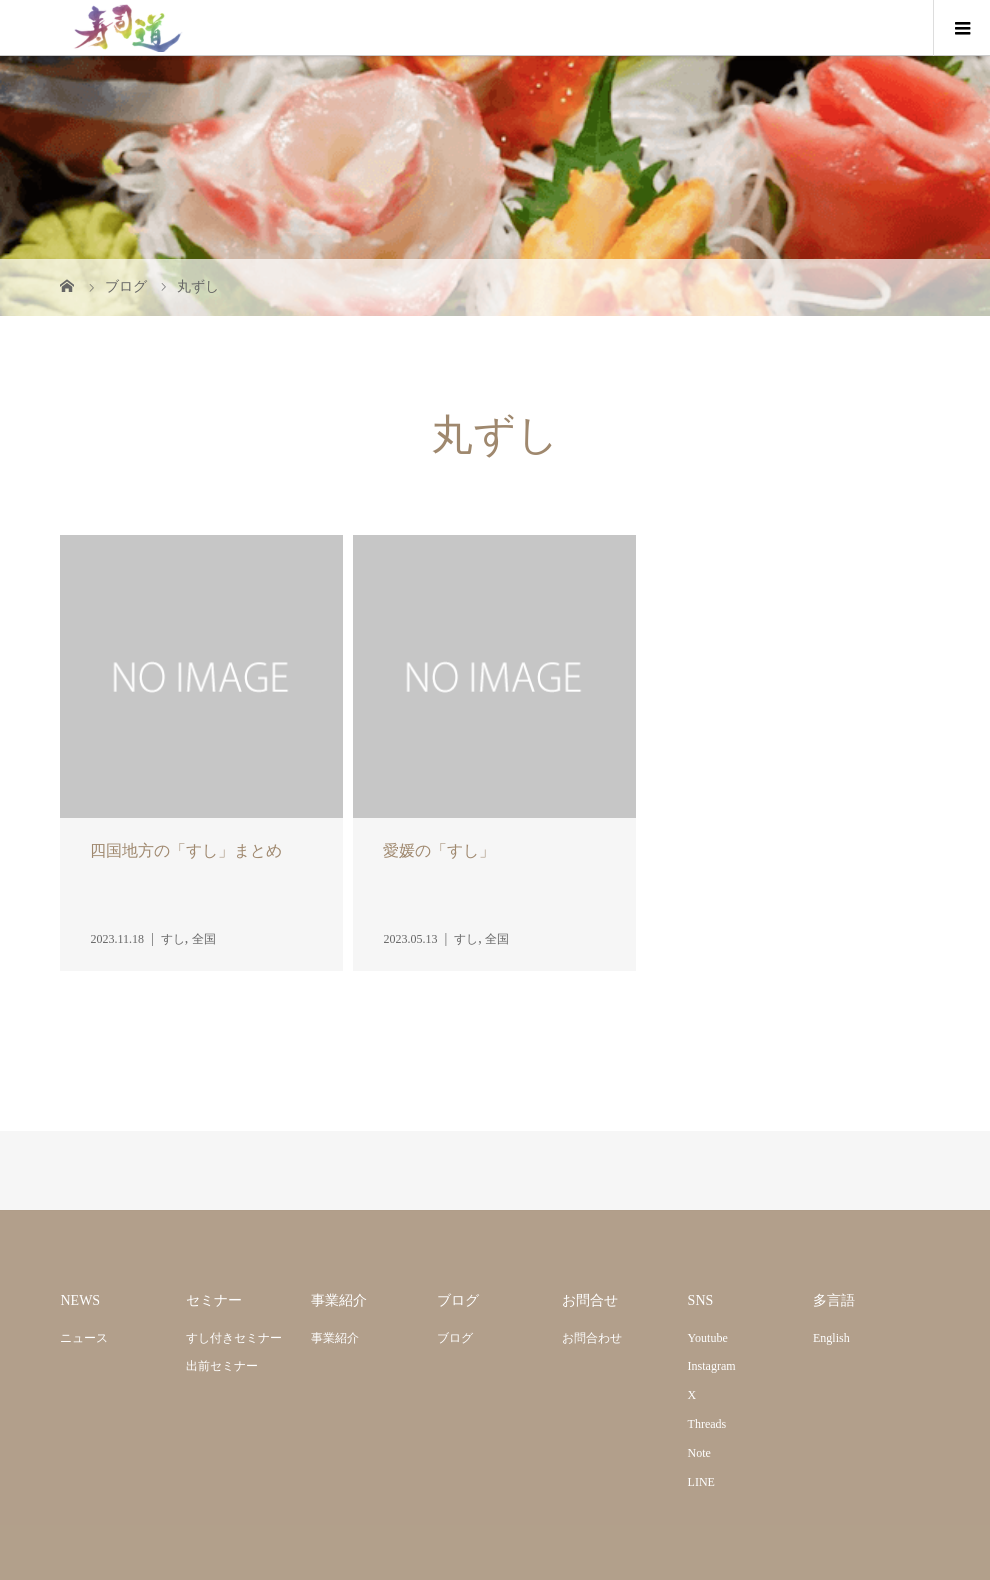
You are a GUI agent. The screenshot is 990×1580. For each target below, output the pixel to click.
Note (699, 1453)
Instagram (712, 1366)
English (831, 1338)
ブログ (455, 1338)
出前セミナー (222, 1366)
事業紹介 (335, 1338)
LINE (701, 1482)
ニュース (84, 1338)
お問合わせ (592, 1338)
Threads (707, 1424)
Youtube (708, 1338)
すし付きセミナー (234, 1338)
